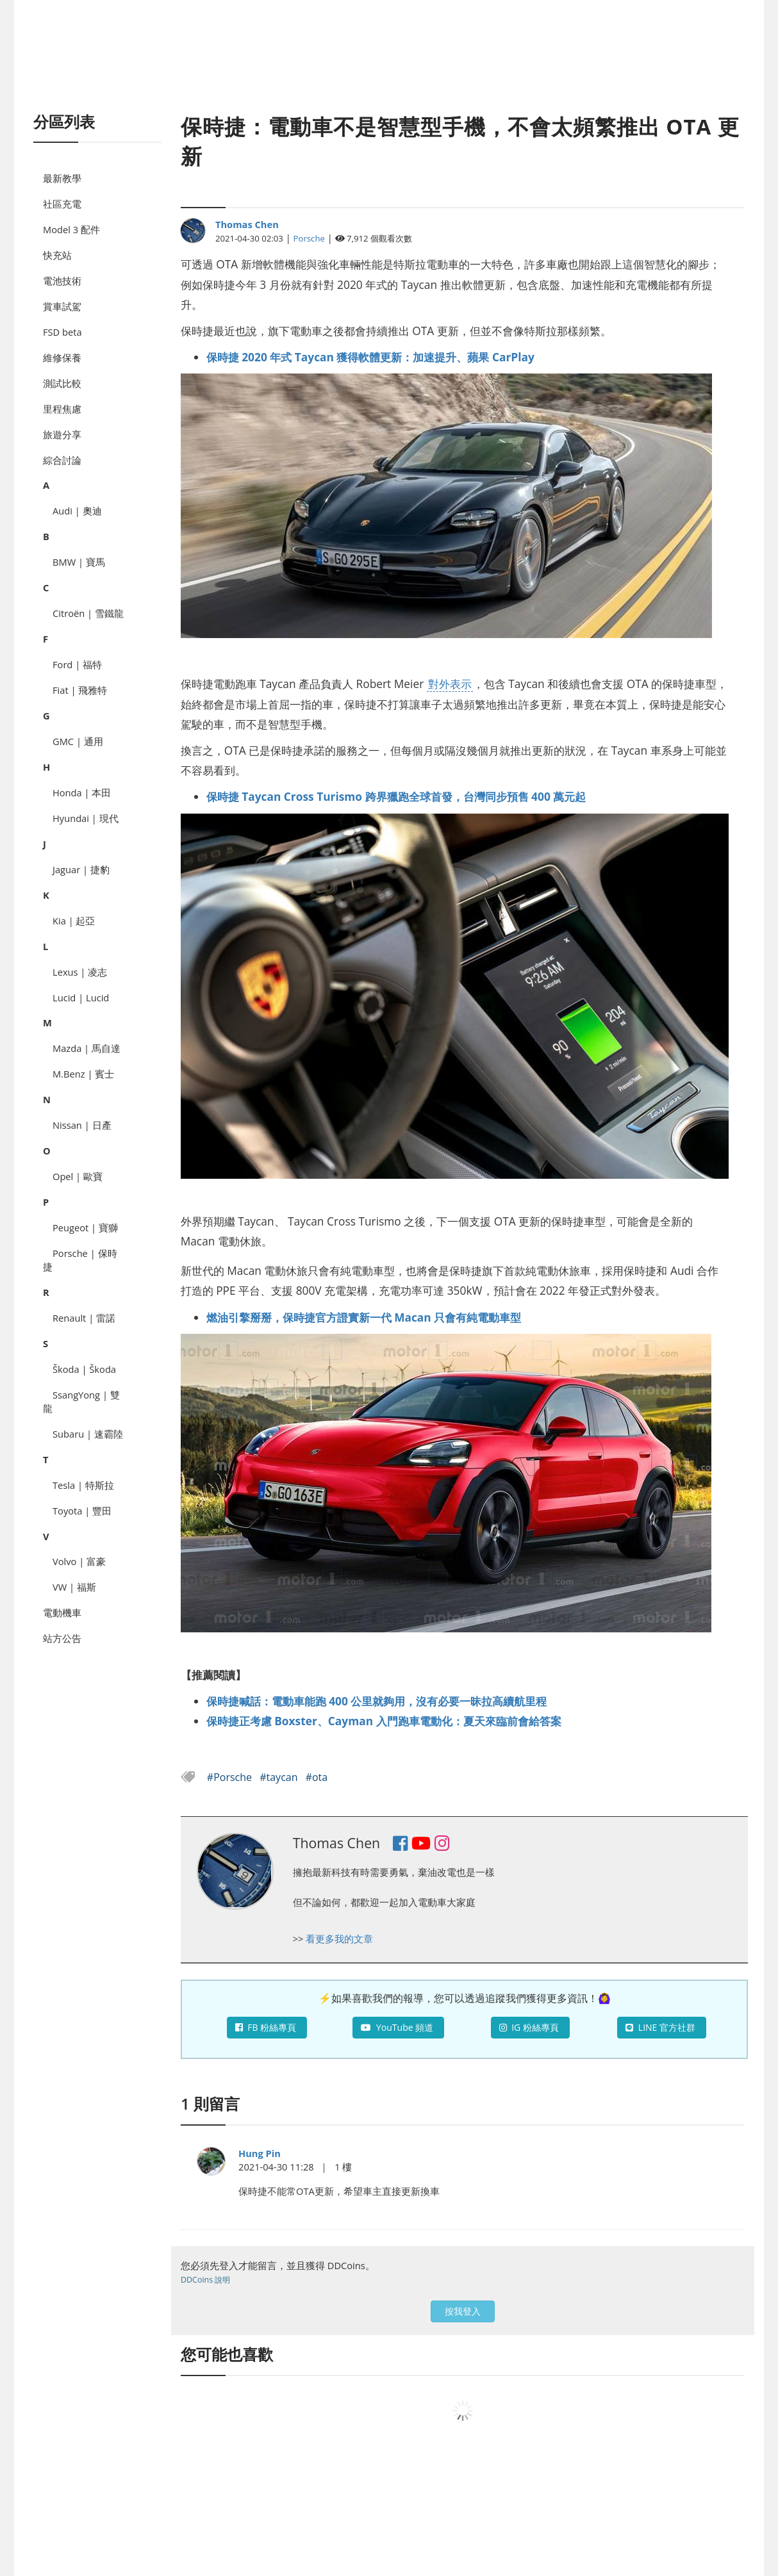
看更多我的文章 (339, 1938)
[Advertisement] (389, 70)
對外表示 (450, 683)
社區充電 (62, 203)
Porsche (309, 238)
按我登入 (463, 2311)
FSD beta (62, 331)
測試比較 (62, 383)
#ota (317, 1777)
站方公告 (62, 1638)
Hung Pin (259, 2153)
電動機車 (62, 1612)
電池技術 (62, 280)
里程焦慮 (62, 408)
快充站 (57, 255)
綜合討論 (62, 460)
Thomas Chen (247, 224)
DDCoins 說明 (205, 2279)
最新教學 (62, 178)
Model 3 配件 (71, 229)
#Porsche (230, 1777)
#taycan (280, 1777)
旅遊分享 (62, 434)
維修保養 (62, 357)
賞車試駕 (62, 306)
